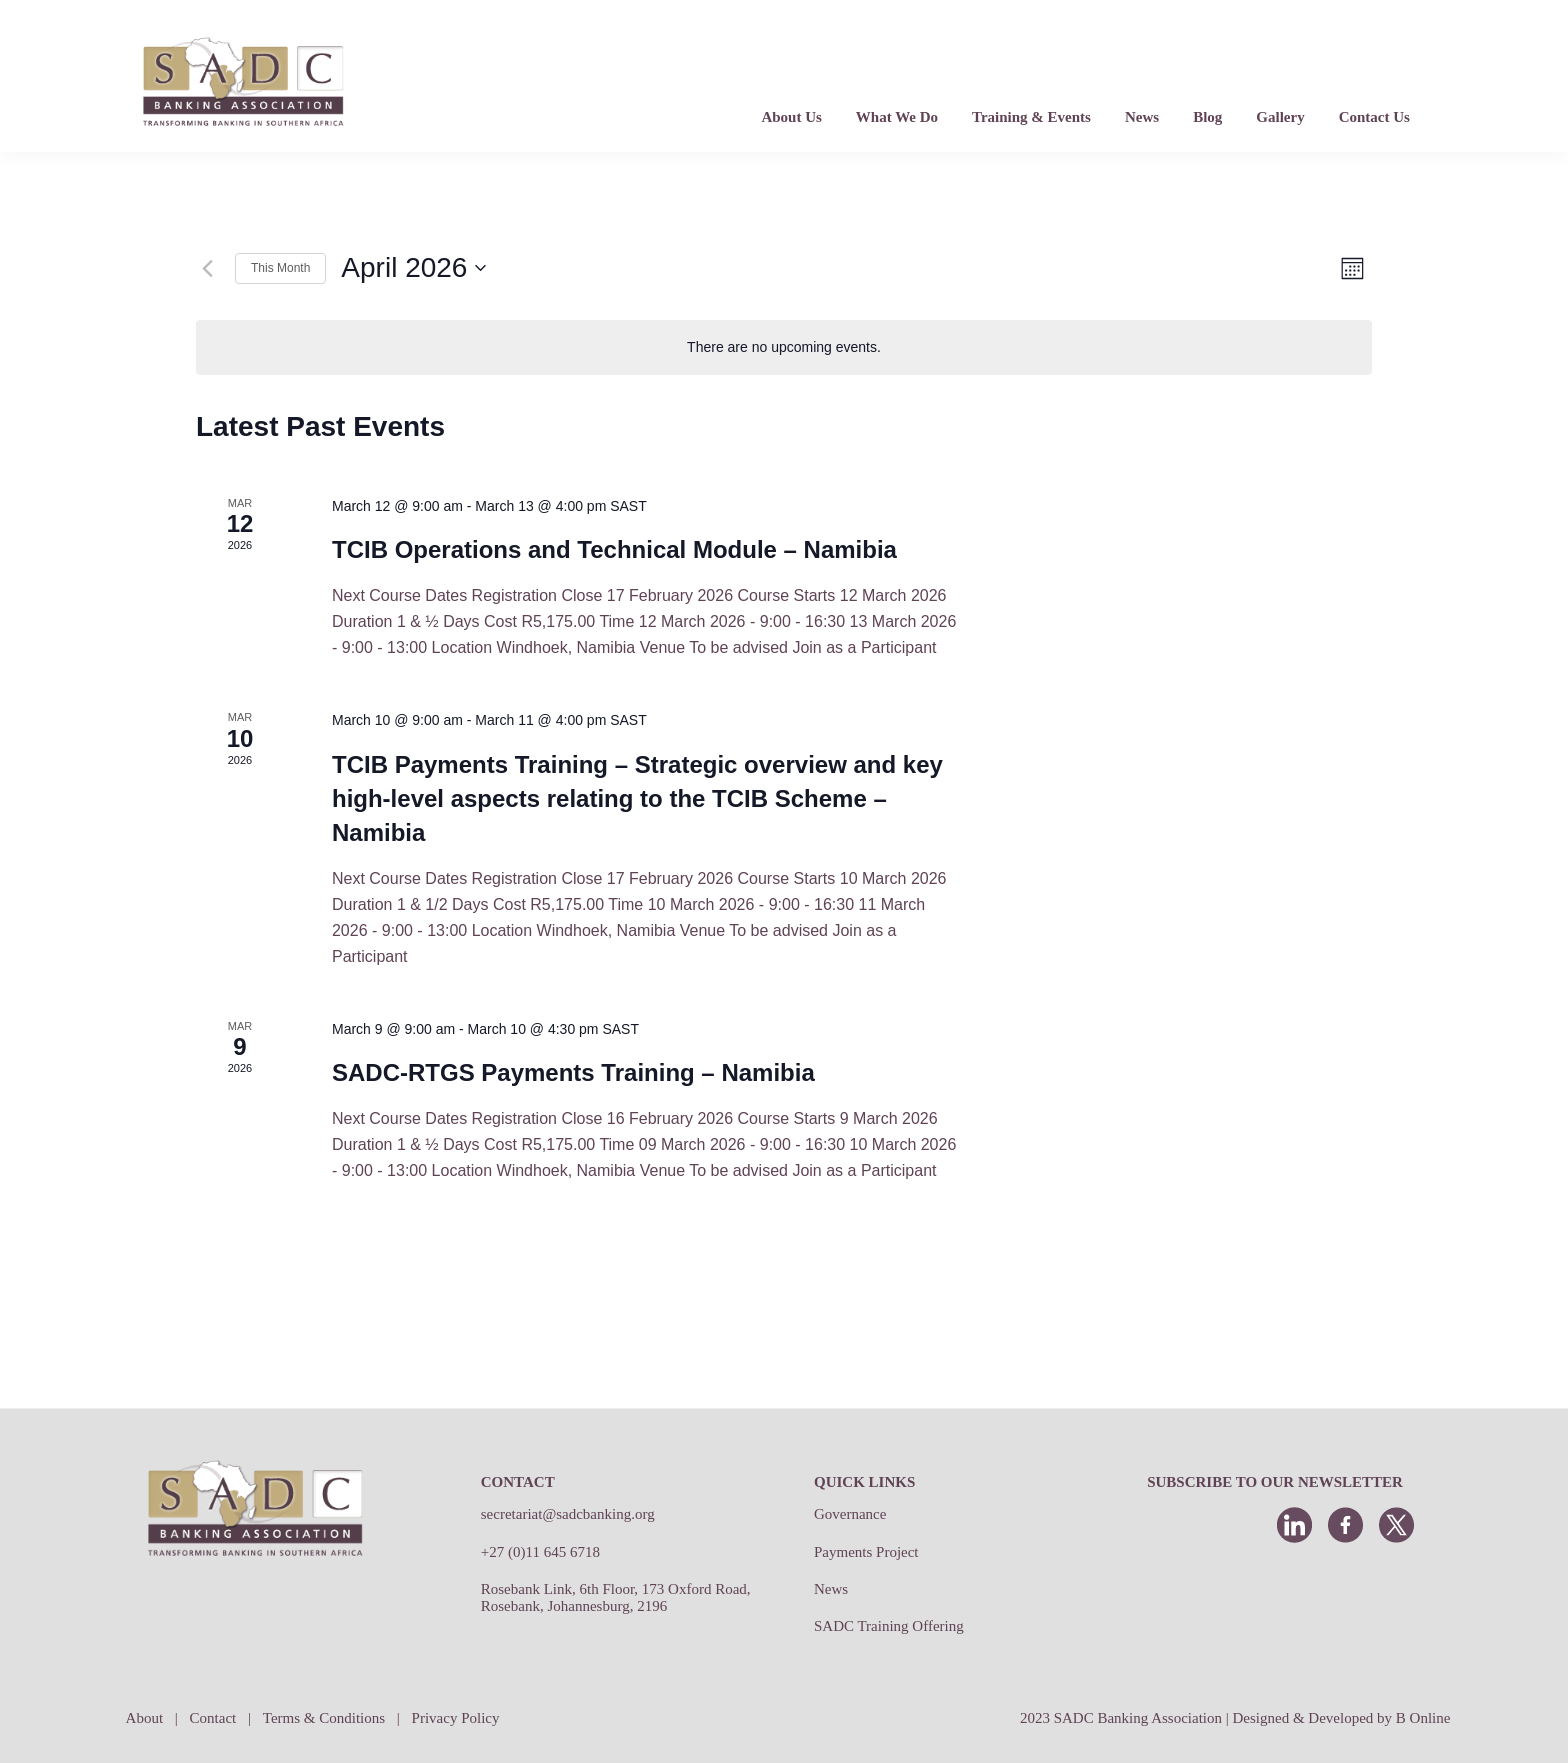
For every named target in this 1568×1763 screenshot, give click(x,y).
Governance (850, 1514)
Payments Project (866, 1552)
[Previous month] (208, 268)
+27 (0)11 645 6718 (540, 1552)
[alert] (784, 347)
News (831, 1589)
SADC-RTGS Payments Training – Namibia (573, 1072)
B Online (1423, 1718)
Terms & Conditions (324, 1718)
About (145, 1718)
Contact (213, 1718)
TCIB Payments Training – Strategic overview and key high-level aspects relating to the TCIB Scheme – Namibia (637, 798)
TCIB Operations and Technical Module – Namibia (614, 549)
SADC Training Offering (889, 1626)
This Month (280, 268)
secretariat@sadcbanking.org (568, 1514)
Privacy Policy (456, 1718)
